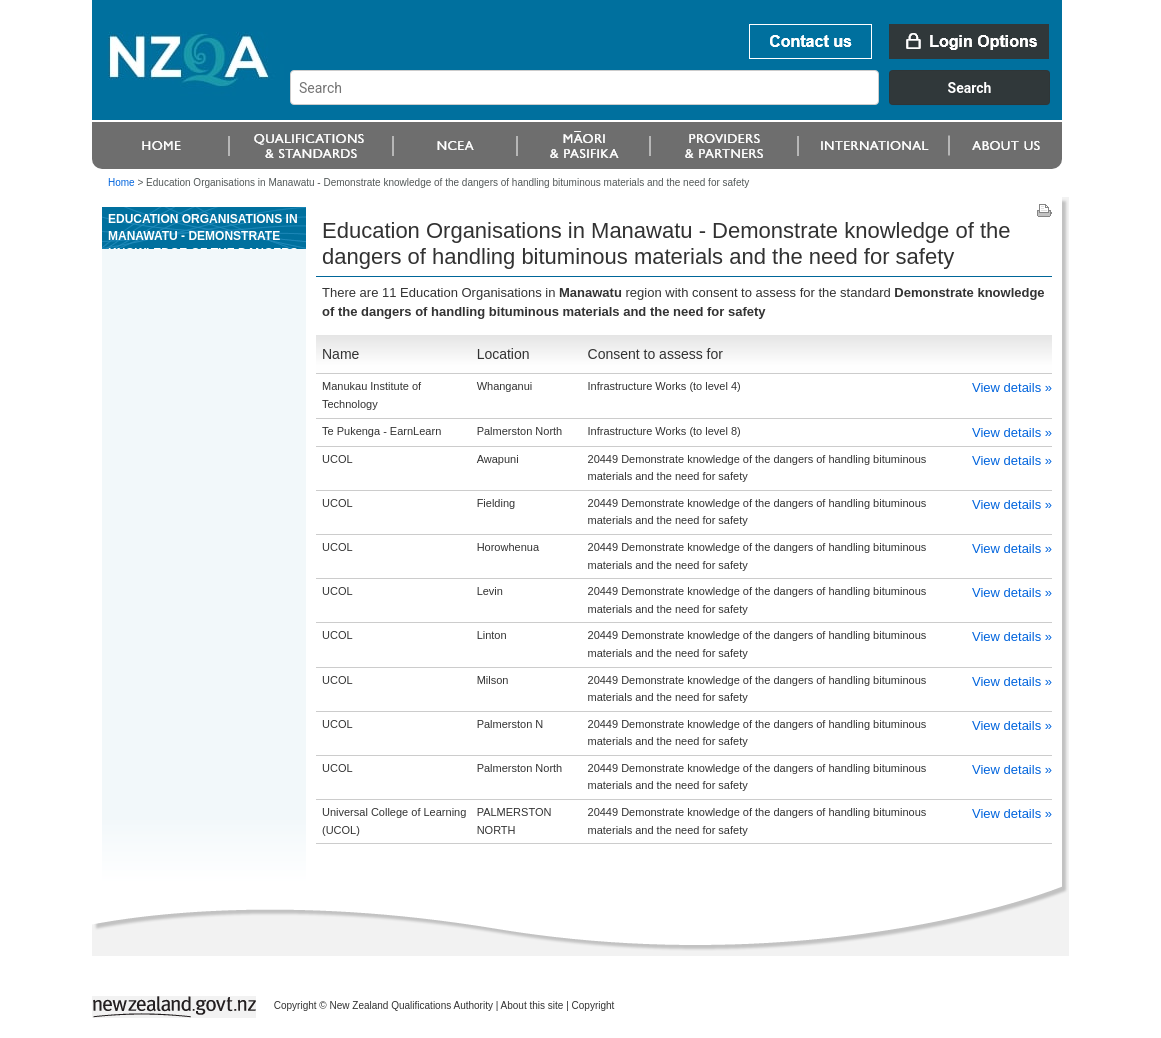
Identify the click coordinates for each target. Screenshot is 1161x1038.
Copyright (593, 1005)
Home (121, 182)
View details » (1012, 387)
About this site (532, 1005)
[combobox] (679, 100)
